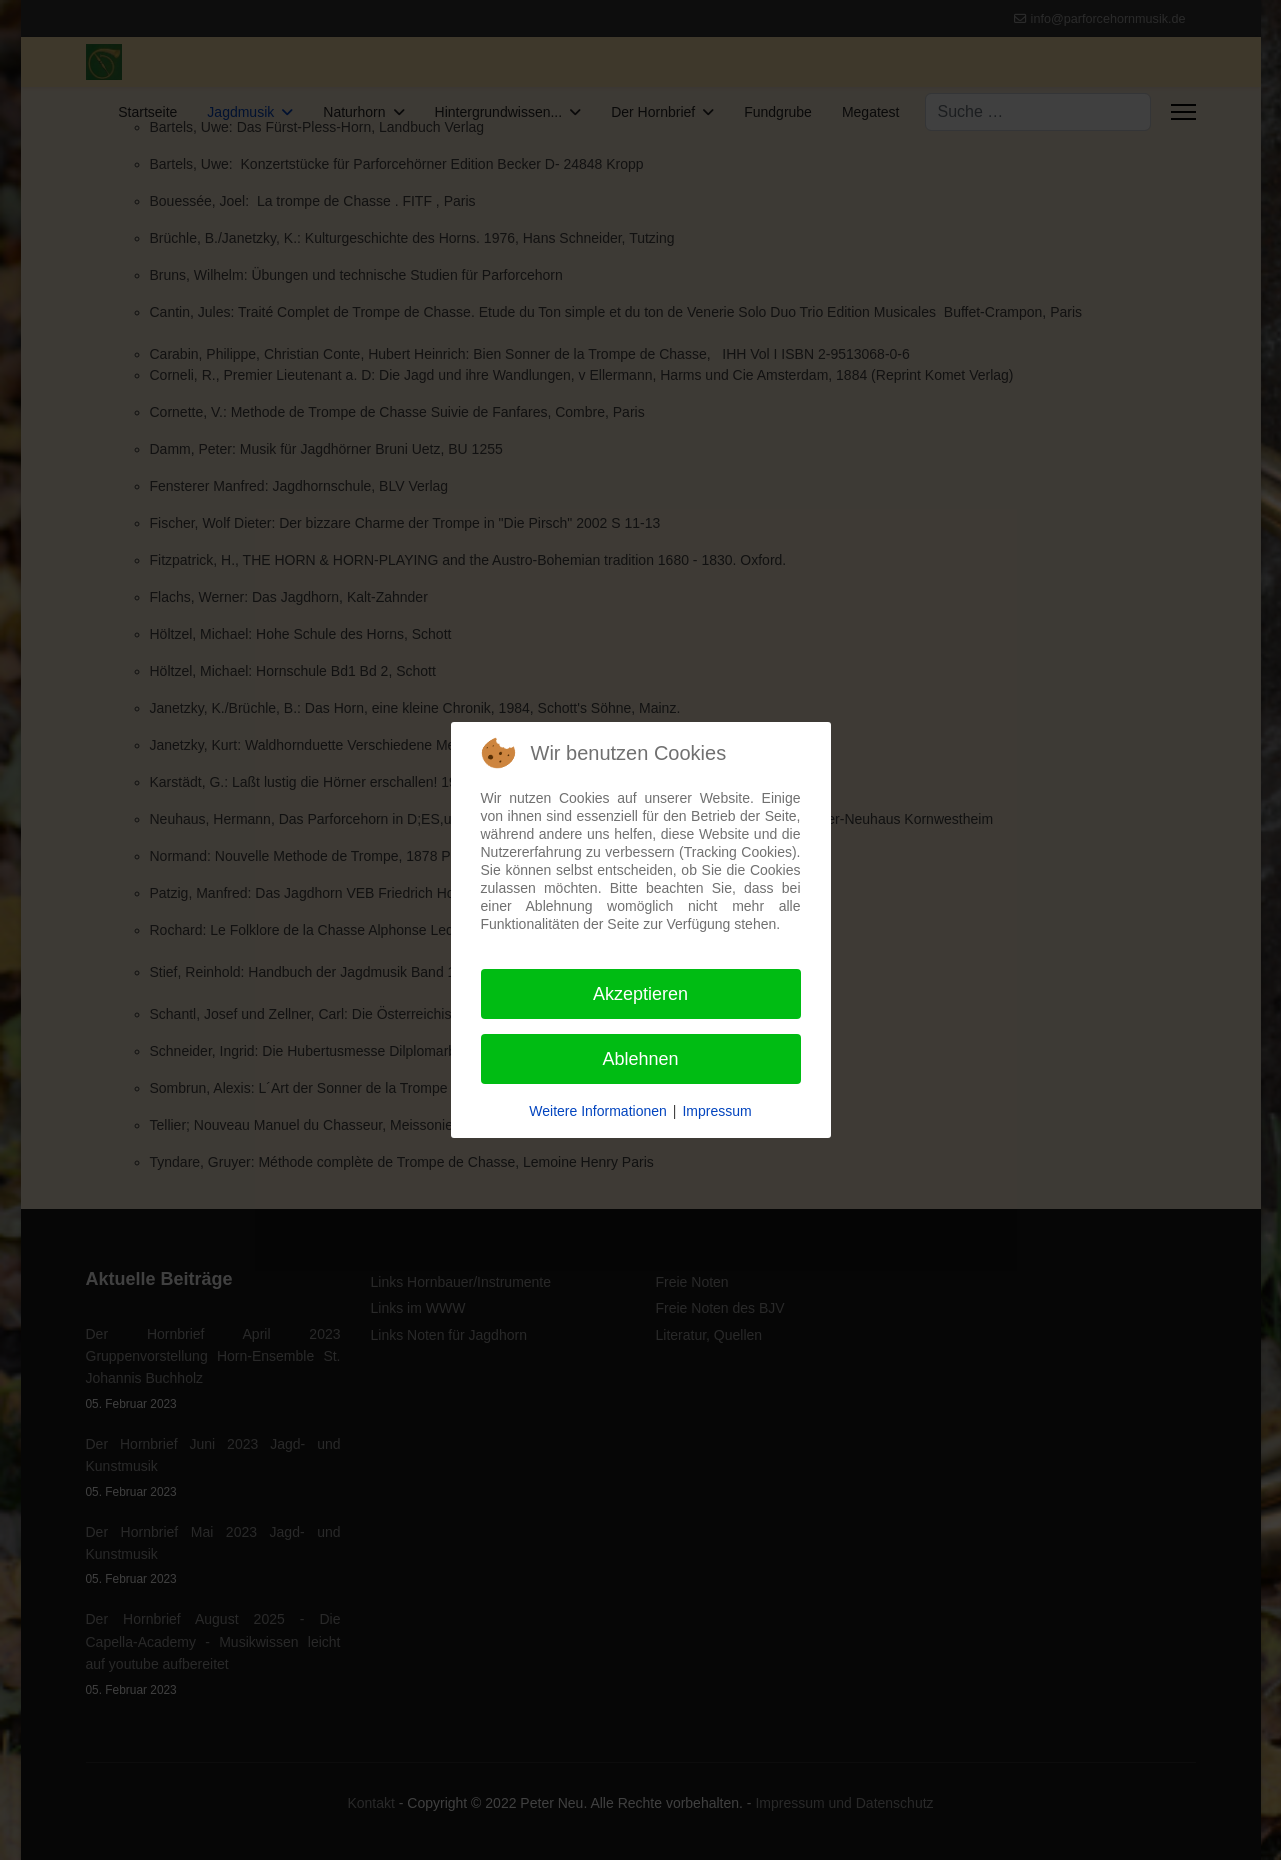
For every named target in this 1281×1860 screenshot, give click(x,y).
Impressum (716, 1111)
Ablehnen (640, 1059)
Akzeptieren (640, 994)
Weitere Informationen (597, 1111)
